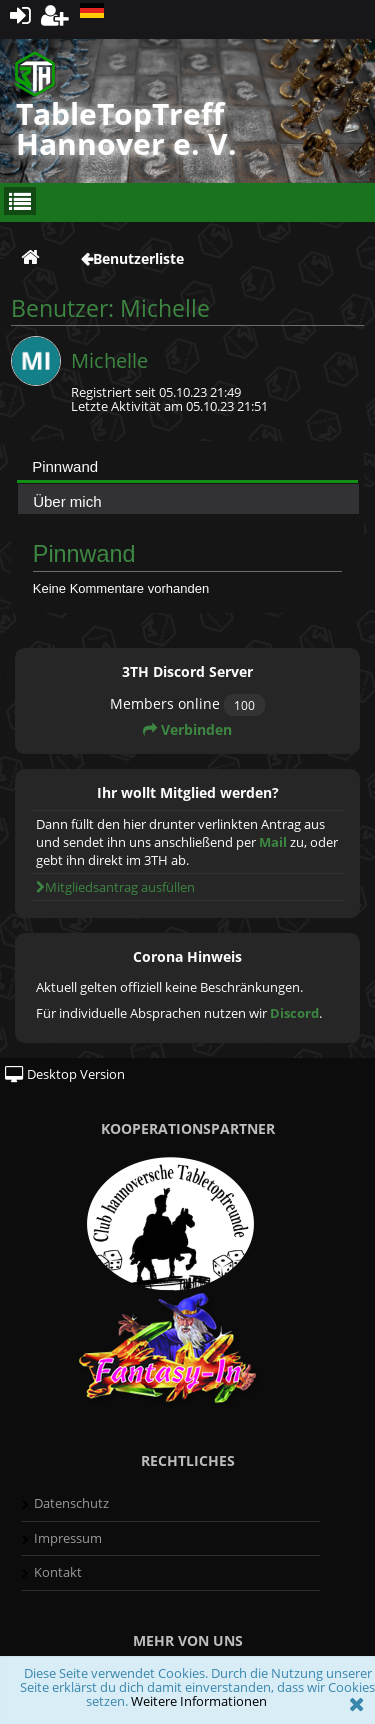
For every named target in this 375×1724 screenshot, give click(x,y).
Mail (273, 842)
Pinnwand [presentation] (65, 466)
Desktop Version (65, 1074)
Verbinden (187, 729)
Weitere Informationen (199, 1701)
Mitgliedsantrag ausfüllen (115, 887)
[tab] (187, 466)
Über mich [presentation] (67, 501)
